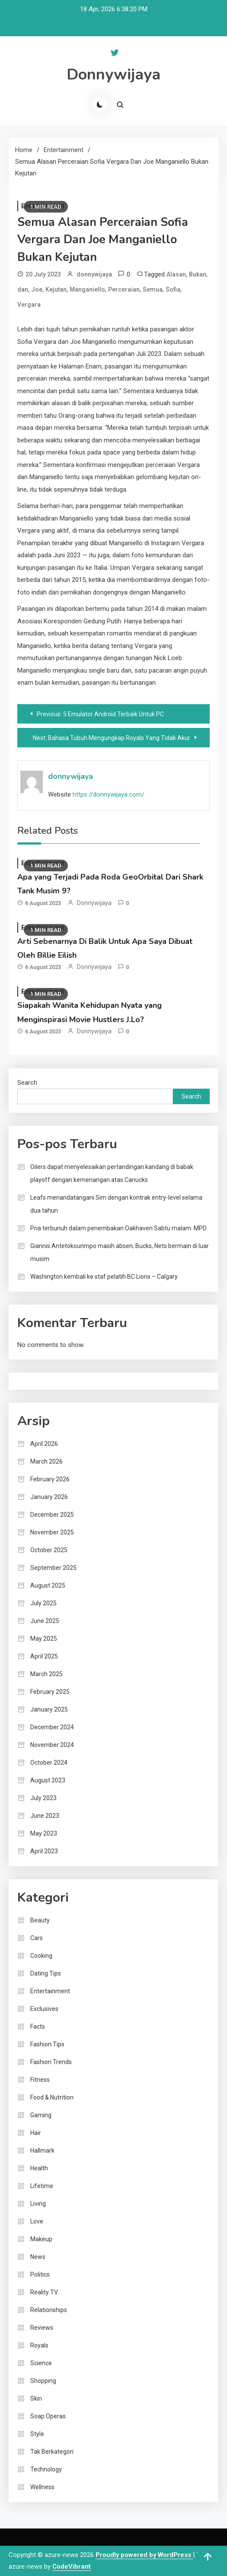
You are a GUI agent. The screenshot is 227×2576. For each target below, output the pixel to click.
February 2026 (50, 1479)
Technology (46, 2469)
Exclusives (44, 2008)
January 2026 (49, 1496)
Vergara (29, 304)
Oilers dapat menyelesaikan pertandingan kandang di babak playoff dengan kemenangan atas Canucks (111, 1173)
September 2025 (53, 1567)
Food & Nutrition (52, 2097)
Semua (153, 289)
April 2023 (44, 1851)
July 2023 (43, 1798)
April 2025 (44, 1656)
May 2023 (43, 1833)
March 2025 (46, 1674)
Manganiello (87, 289)
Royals (39, 2345)
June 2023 (44, 1815)
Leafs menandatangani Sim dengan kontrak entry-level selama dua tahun (116, 1204)
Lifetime (41, 2185)
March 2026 (46, 1461)
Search (27, 1082)
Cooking (41, 1955)
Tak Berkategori (52, 2451)
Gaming (40, 2115)
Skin (36, 2398)
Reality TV (44, 2292)
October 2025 (48, 1550)
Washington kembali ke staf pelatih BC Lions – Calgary (104, 1276)
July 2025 (43, 1603)
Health (39, 2168)
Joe (36, 289)
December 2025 (52, 1514)
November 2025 (52, 1532)
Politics (40, 2274)
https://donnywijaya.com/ (108, 794)
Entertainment (50, 1991)
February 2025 (50, 1691)
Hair (35, 2132)
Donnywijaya (113, 74)
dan (22, 289)
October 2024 (48, 1762)
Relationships (48, 2309)
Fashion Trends (51, 2061)
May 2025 (43, 1638)
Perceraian (124, 289)
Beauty (40, 1920)
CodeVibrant (71, 2566)
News (37, 2256)
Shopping (43, 2380)
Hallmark (42, 2150)
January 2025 (49, 1709)
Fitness (40, 2079)
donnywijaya (94, 274)
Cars (36, 1937)
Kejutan (56, 289)
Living (38, 2203)
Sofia (173, 289)
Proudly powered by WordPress (144, 2555)
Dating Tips (45, 1973)
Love (36, 2221)
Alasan (176, 274)
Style (37, 2433)
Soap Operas (48, 2416)
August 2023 (47, 1780)
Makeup (41, 2239)
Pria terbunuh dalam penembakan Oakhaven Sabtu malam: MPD (118, 1228)
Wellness (42, 2487)
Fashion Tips (47, 2044)
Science (41, 2363)
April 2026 (44, 1443)
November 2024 (52, 1744)
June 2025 (44, 1620)
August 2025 (47, 1585)
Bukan (197, 274)
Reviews (41, 2327)
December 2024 (52, 1727)
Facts (37, 2026)
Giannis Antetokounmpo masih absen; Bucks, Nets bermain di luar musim (119, 1252)
